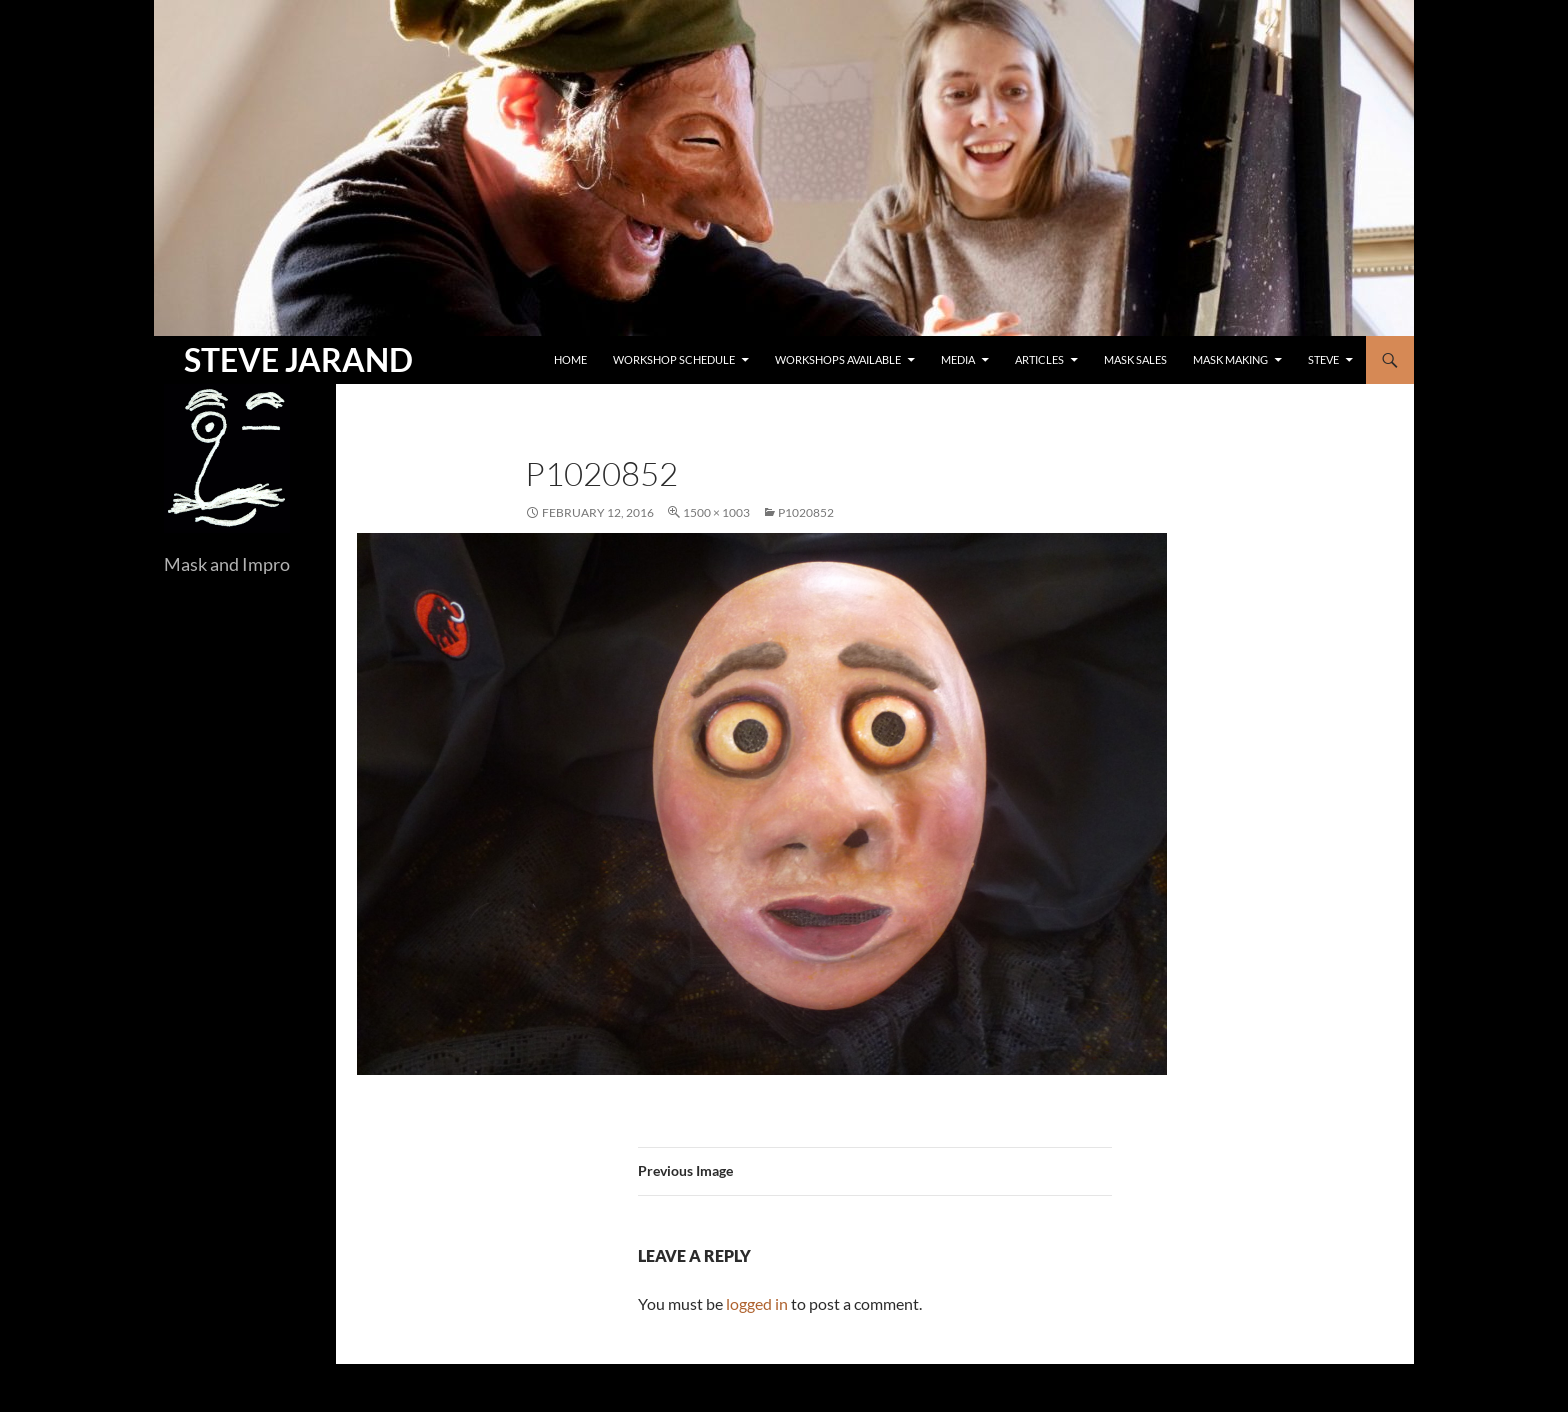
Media (958, 359)
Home (570, 359)
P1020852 (806, 512)
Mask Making (1230, 359)
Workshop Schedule (674, 359)
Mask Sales (1135, 359)
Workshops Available (838, 359)
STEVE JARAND (298, 359)
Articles (1039, 359)
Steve (1323, 359)
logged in (757, 1303)
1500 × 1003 (716, 512)
